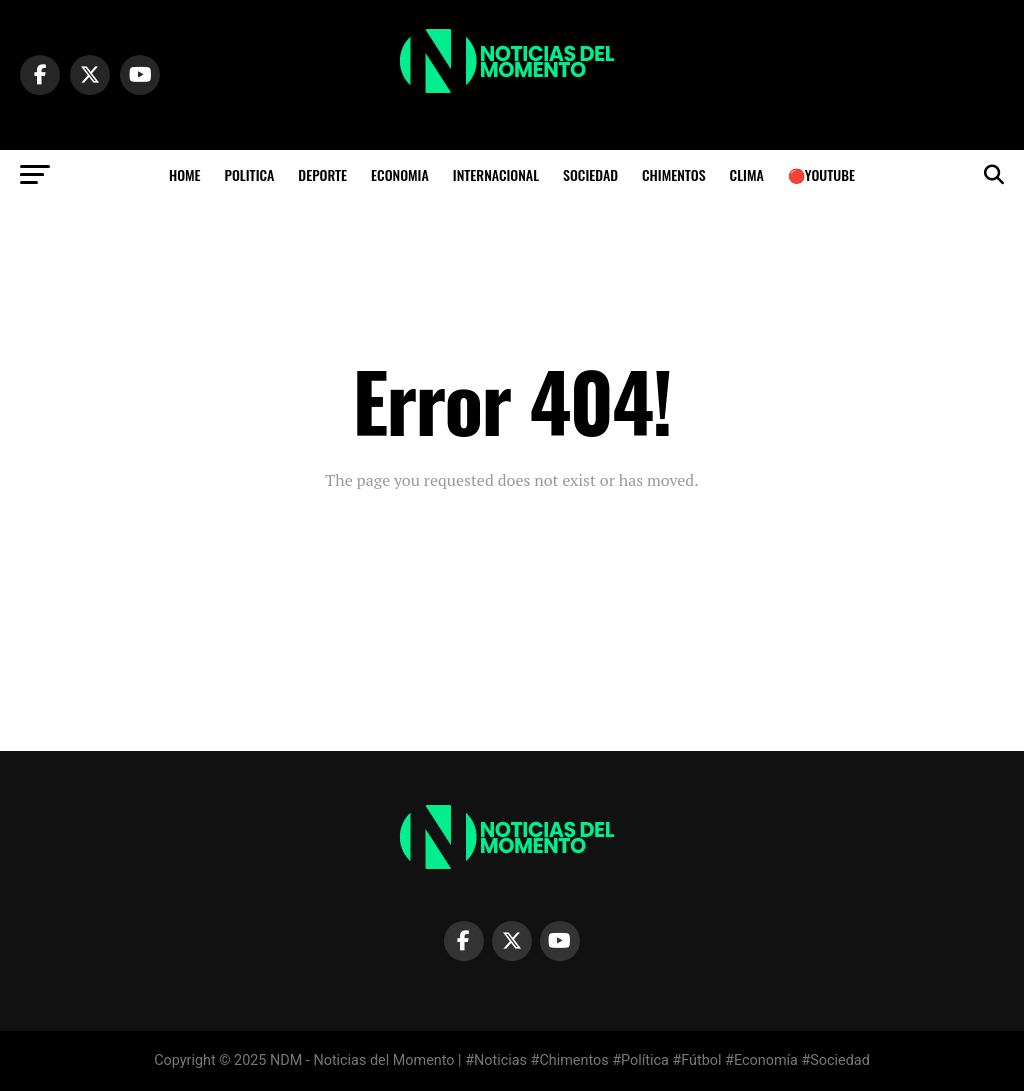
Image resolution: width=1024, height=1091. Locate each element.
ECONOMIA (400, 174)
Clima (747, 174)
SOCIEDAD (590, 174)
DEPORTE (322, 174)
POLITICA (250, 174)
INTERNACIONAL (496, 174)
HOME (185, 174)
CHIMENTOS (674, 174)
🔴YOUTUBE (821, 174)
